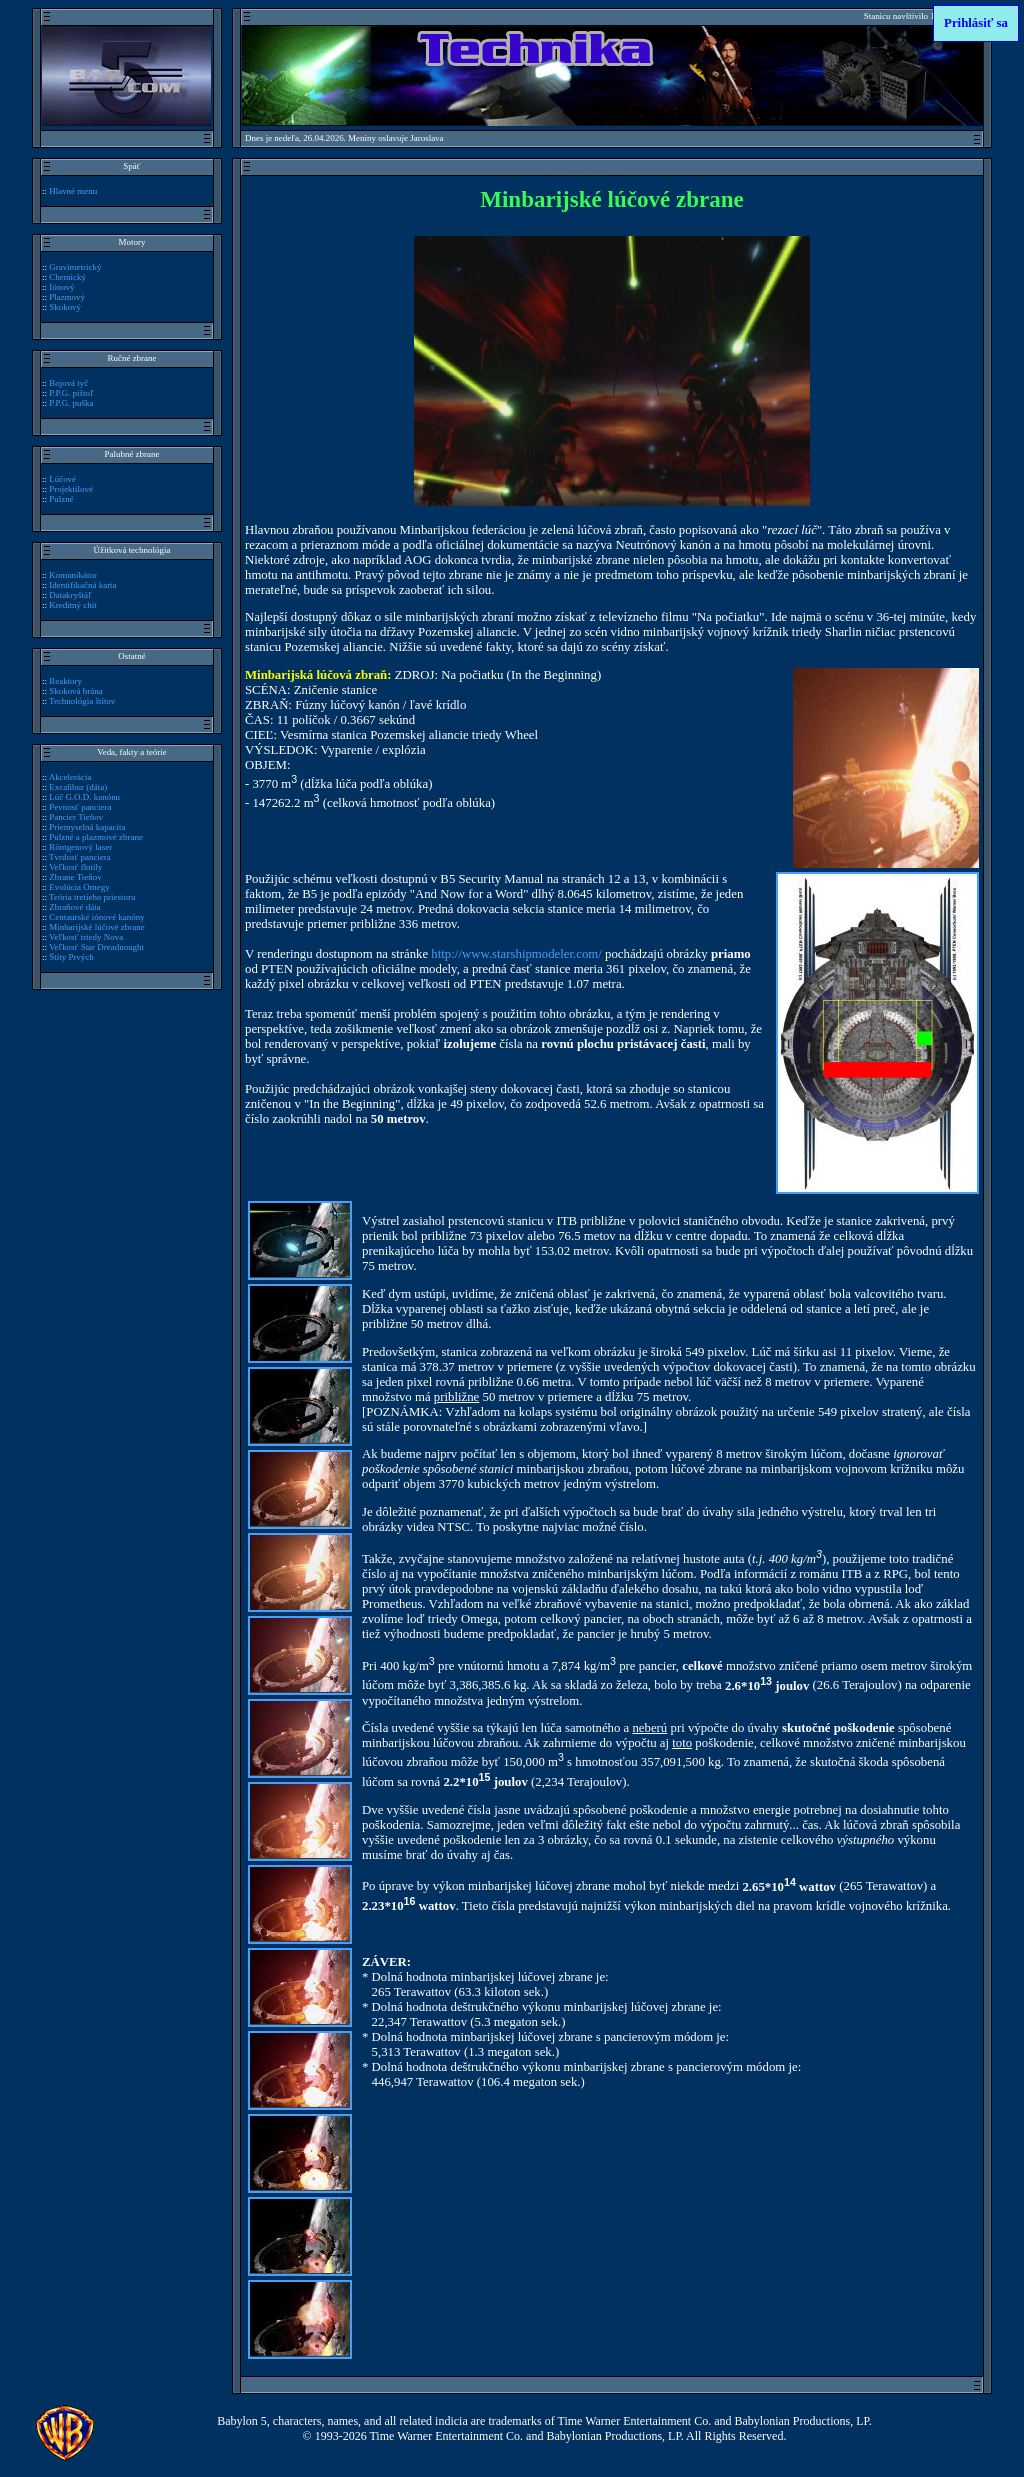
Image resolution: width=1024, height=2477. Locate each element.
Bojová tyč (68, 383)
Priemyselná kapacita (87, 827)
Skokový (65, 307)
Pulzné (61, 499)
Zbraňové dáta (74, 907)
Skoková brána (75, 691)
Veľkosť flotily (75, 867)
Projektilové (71, 489)
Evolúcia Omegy (79, 887)
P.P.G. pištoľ (71, 393)
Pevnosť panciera (80, 807)
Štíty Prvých (71, 957)
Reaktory (65, 681)
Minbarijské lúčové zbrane (96, 927)
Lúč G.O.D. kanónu (84, 797)
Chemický (67, 277)
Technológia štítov (82, 701)
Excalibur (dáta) (78, 787)
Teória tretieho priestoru (92, 897)
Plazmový (67, 297)
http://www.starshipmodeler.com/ (516, 954)
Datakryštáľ (70, 595)
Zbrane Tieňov (75, 877)
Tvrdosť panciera (80, 857)
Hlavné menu (73, 191)
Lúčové (62, 479)
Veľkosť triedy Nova (86, 937)
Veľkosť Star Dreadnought (96, 947)
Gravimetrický (75, 267)
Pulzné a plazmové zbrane (96, 837)
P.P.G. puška (71, 403)
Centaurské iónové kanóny (96, 917)
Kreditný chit (73, 605)
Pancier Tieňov (76, 817)
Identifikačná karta (82, 585)
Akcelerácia (70, 777)
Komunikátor (73, 575)
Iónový (61, 287)
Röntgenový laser (80, 847)
